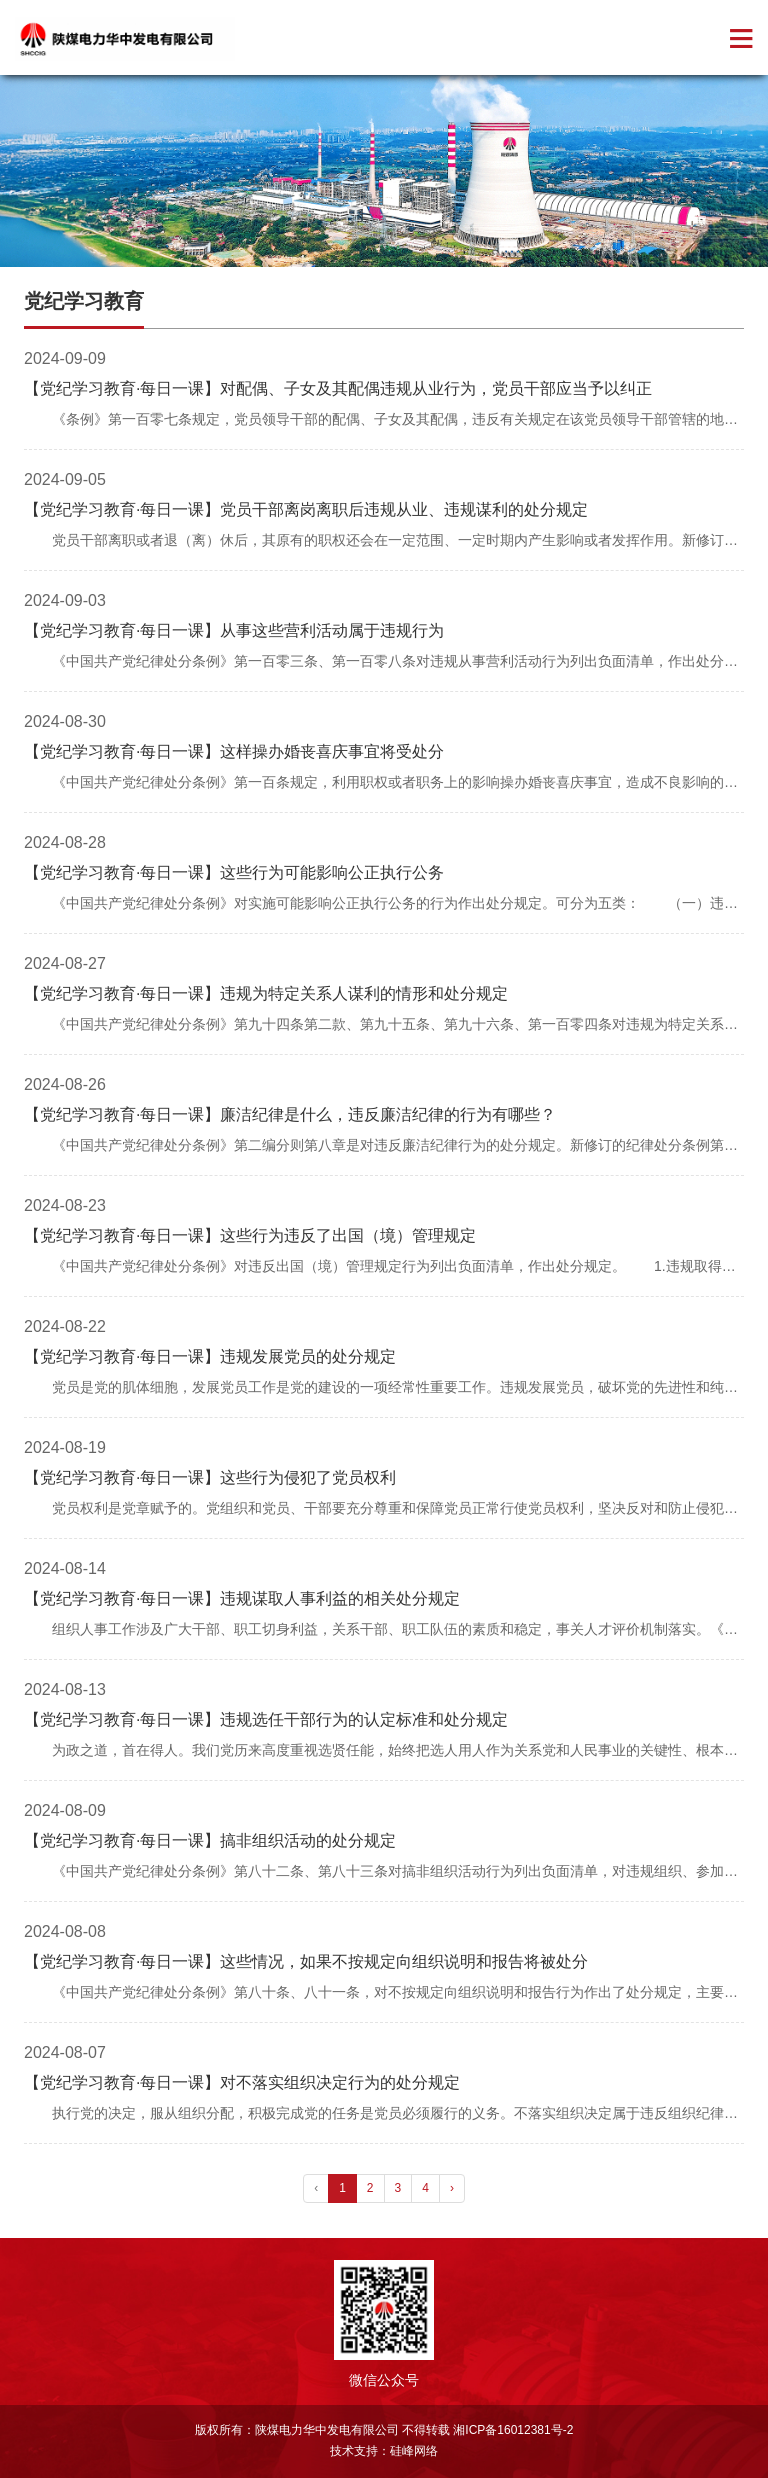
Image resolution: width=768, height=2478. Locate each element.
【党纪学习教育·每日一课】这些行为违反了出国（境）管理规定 (250, 1235)
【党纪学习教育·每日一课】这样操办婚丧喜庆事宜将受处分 (234, 751)
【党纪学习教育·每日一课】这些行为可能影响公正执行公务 (234, 872)
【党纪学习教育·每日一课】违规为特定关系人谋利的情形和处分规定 (266, 993)
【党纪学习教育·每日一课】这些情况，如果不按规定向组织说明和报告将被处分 (306, 1961)
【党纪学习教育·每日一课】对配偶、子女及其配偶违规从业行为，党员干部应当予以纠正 (338, 388)
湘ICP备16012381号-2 (513, 2430)
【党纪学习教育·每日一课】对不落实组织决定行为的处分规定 (242, 2082)
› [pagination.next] (452, 2188)
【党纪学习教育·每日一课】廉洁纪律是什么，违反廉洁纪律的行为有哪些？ (290, 1114)
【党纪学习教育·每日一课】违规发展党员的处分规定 (210, 1356)
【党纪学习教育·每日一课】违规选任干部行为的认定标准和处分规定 (266, 1719)
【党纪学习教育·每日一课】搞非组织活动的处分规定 (210, 1840)
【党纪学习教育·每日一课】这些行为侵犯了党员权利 (210, 1477)
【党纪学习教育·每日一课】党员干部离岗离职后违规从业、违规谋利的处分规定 (306, 509)
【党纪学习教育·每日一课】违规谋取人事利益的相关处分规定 (242, 1598)
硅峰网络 (414, 2451)
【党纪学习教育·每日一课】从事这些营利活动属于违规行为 (234, 630)
